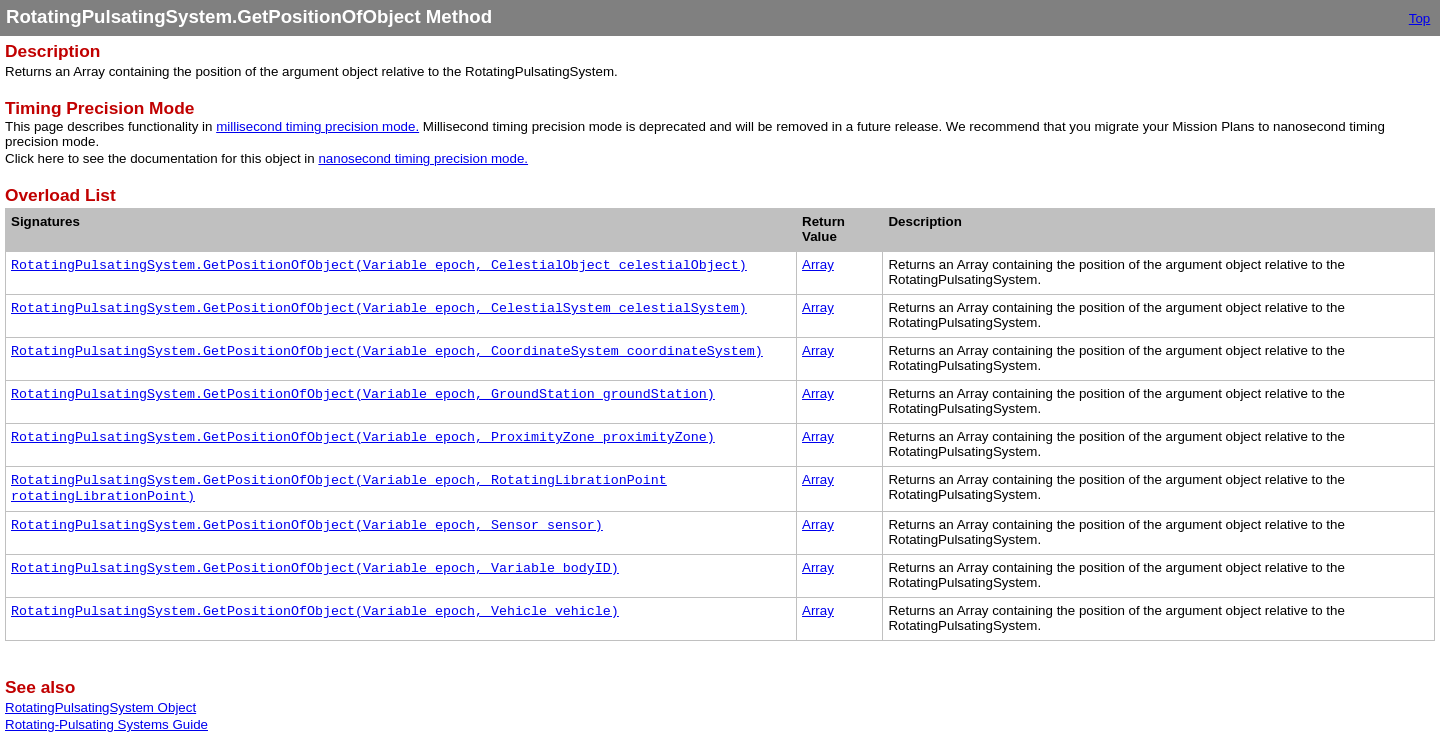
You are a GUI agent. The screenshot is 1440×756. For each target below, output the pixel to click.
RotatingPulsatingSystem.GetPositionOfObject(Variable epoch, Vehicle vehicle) (315, 611)
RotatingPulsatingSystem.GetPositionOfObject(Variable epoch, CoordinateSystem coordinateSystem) (387, 351)
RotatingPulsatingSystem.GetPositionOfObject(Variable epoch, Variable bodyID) (315, 568)
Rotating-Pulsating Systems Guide (106, 724)
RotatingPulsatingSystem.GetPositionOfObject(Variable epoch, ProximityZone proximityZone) (363, 437)
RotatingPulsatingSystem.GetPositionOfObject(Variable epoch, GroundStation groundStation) (363, 394)
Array (818, 264)
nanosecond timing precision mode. (423, 158)
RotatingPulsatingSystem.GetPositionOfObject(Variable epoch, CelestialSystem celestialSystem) (379, 308)
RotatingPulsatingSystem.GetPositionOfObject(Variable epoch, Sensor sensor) (307, 525)
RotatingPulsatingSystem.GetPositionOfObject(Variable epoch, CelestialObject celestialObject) (379, 265)
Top (1420, 18)
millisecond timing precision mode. (317, 126)
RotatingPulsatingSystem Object (100, 707)
